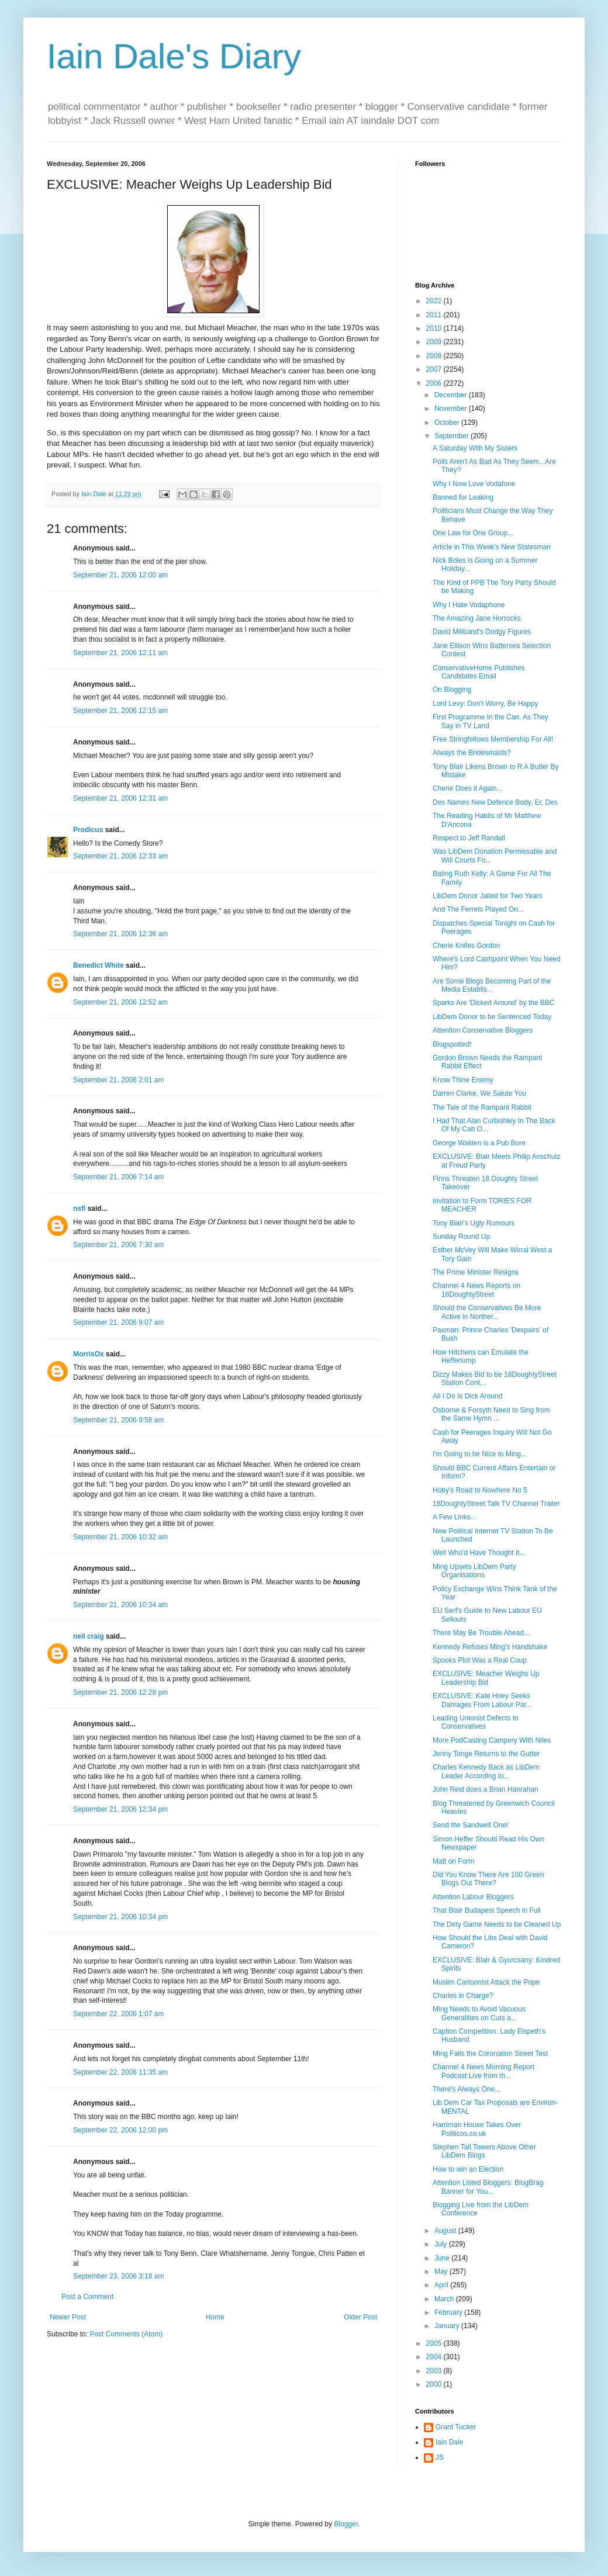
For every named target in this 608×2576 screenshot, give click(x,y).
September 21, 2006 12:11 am (120, 653)
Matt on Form (453, 1861)
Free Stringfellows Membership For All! (493, 739)
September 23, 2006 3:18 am (118, 2276)
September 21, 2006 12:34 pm (120, 1809)
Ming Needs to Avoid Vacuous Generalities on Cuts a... (479, 2013)
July (441, 2244)
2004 (435, 2357)
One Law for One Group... (473, 533)
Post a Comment (87, 2297)
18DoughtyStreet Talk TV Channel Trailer (496, 1504)
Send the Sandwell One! (470, 1825)
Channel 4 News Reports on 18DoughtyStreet (476, 1290)
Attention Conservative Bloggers (483, 1030)
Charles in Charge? (463, 1996)
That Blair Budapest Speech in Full (487, 1910)
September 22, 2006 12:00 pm (120, 2130)
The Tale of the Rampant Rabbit (482, 1107)
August (446, 2231)
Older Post (360, 2317)
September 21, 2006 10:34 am (120, 1605)
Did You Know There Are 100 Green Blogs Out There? (488, 1879)
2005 (435, 2343)
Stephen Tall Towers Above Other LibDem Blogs (484, 2151)
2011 (435, 315)
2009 (435, 342)
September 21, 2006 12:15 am (120, 711)
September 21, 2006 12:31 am (120, 798)
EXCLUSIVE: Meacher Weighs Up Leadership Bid (486, 1678)
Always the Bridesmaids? (472, 753)
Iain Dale (449, 2442)
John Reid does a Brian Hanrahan (485, 1789)
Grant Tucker (456, 2427)
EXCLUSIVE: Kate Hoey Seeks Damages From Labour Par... (482, 1700)
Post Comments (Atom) (126, 2334)
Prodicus (88, 830)
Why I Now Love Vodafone (474, 484)
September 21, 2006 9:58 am (118, 1420)
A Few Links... (454, 1517)
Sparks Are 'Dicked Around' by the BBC (494, 1003)
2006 (435, 383)
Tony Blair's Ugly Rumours (473, 1223)
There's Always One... (466, 2089)
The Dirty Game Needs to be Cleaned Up (497, 1924)
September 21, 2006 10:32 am (120, 1537)
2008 (435, 356)
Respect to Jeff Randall (469, 838)
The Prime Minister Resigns (476, 1272)
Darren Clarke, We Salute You (479, 1093)
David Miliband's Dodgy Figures (482, 632)
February (449, 2312)
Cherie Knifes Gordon (466, 945)
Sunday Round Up (461, 1236)
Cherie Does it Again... (467, 788)
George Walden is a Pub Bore (479, 1143)
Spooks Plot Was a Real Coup (480, 1660)
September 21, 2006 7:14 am (118, 1177)
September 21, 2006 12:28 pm (120, 1692)
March (445, 2299)
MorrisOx (88, 1354)
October (447, 422)
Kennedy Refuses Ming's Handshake (490, 1647)
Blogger (346, 2524)
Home (215, 2317)
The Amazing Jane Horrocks (477, 618)
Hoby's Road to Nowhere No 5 (480, 1490)
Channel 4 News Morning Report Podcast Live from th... (483, 2071)
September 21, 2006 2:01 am (118, 1080)
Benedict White (98, 965)
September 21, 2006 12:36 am (120, 934)
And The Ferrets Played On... (478, 909)
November (451, 408)
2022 (435, 301)
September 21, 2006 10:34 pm (120, 1917)
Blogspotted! (452, 1044)
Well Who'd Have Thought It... (479, 1553)
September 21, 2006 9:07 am (118, 1322)
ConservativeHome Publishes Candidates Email (478, 672)
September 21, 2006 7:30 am (118, 1245)
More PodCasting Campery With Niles (492, 1740)
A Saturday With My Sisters (475, 448)
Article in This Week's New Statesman (492, 547)
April (442, 2285)
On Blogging (452, 689)
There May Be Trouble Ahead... (481, 1633)
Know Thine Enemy (463, 1080)
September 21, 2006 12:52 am (120, 1002)
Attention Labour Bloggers (473, 1897)
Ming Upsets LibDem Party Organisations (474, 1571)
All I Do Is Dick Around (467, 1396)
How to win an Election (468, 2169)
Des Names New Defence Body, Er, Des (495, 802)
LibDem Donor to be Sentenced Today (492, 1017)
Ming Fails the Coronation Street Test (490, 2053)
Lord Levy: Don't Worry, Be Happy (485, 704)
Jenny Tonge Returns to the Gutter (486, 1754)
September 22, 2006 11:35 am (120, 2072)
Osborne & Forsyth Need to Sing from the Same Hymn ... (491, 1414)
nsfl (79, 1208)
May (442, 2271)
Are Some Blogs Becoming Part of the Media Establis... (492, 985)
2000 (435, 2384)
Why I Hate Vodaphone (469, 605)
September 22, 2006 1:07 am (118, 2014)
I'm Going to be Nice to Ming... (480, 1454)
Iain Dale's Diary (174, 56)
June (442, 2258)
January (447, 2326)
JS (440, 2457)
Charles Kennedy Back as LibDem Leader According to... (486, 1771)
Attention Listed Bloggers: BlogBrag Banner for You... (488, 2187)
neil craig (88, 1636)
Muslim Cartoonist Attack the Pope (486, 1982)
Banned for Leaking (463, 497)
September (452, 436)
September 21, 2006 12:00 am (120, 575)
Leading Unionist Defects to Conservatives (476, 1722)
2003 (435, 2371)
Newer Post (68, 2317)
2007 (435, 369)
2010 (435, 328)
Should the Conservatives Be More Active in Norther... (487, 1312)
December (451, 395)
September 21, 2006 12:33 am (120, 856)
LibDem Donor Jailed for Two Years (488, 896)
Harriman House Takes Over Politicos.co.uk (477, 2129)
